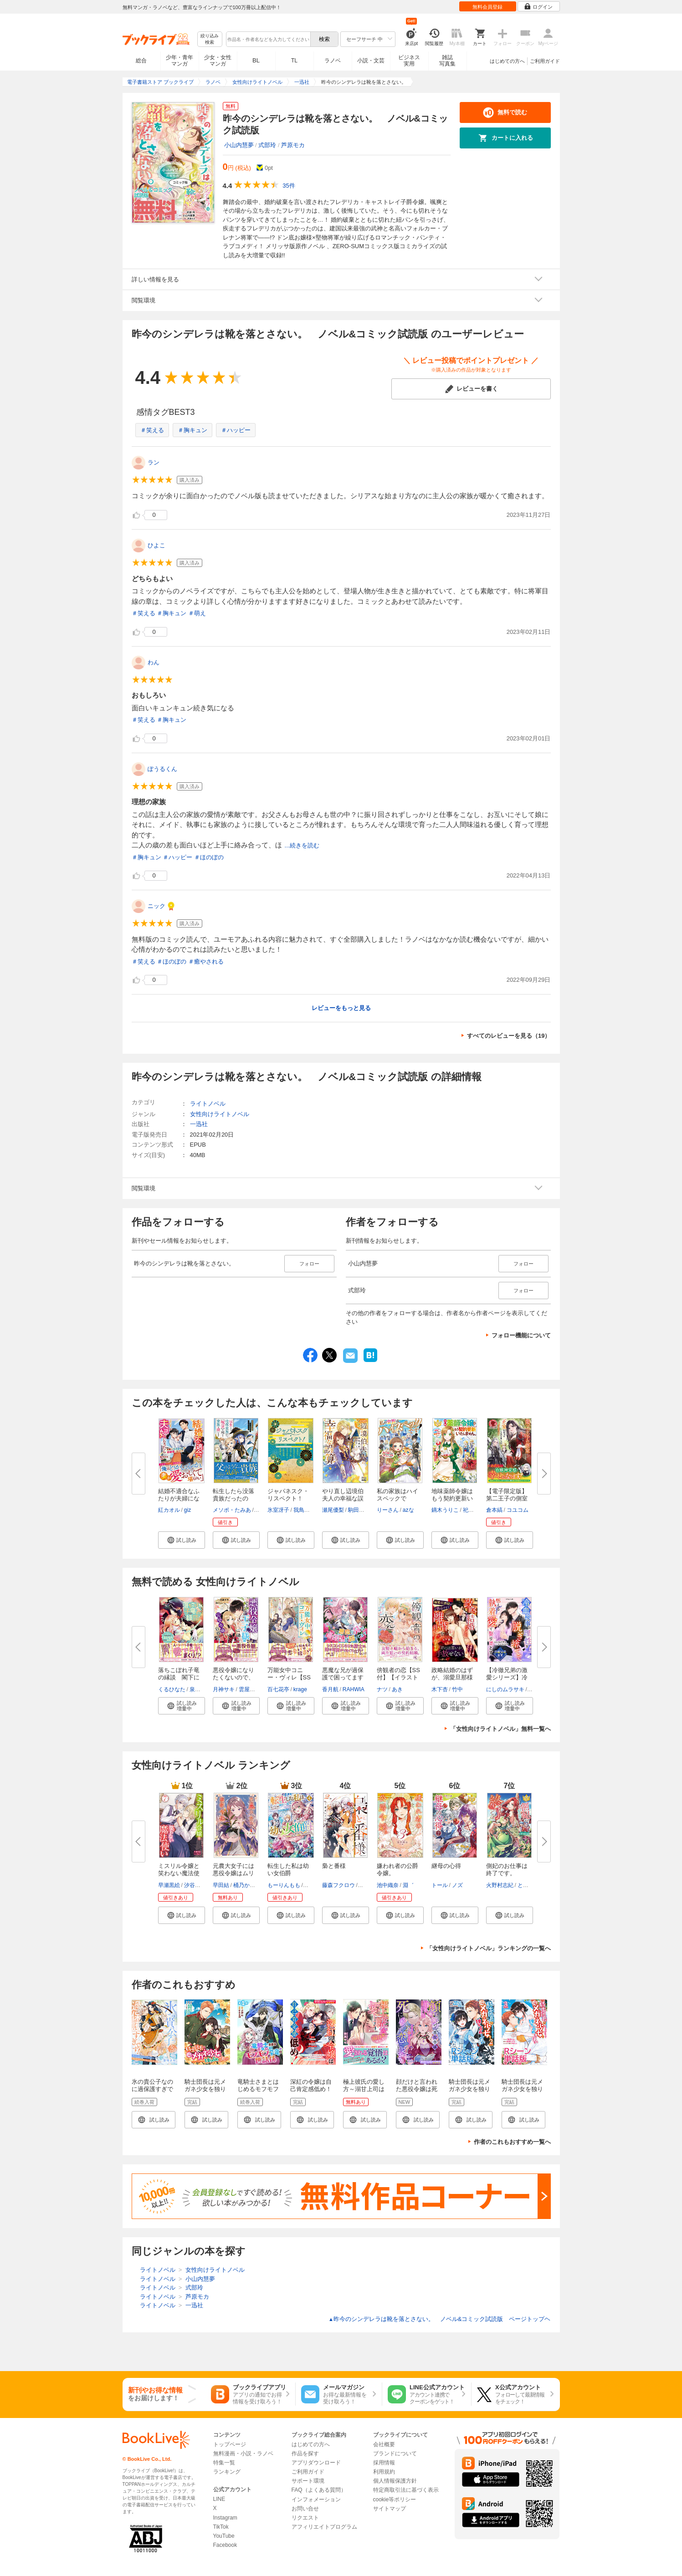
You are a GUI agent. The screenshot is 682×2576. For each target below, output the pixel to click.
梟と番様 (334, 1865)
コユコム (517, 1510)
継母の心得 (446, 1865)
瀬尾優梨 (333, 1510)
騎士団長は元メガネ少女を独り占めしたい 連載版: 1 (205, 2092)
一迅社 (199, 1124)
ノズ (457, 1885)
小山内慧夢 (239, 145)
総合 (141, 60)
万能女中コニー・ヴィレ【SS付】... (289, 1677)
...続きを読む (302, 845)
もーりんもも (283, 1885)
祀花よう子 (476, 1510)
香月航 (330, 1689)
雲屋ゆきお (252, 1689)
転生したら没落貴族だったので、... (233, 1498)
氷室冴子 (278, 1510)
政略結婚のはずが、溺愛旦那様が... (452, 1677)
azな (408, 1510)
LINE (219, 2499)
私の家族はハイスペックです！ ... (397, 1498)
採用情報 (384, 2462)
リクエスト (305, 2518)
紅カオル (169, 1510)
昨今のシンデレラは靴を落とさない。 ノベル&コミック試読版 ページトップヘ (439, 2319)
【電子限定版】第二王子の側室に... (507, 1498)
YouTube (224, 2536)
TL (294, 60)
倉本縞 (494, 1510)
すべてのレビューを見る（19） (508, 1035)
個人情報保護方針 (395, 2481)
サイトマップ (389, 2508)
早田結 (221, 1885)
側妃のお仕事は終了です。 (507, 1869)
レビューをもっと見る (341, 1008)
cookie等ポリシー (394, 2499)
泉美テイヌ (203, 1689)
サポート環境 (308, 2481)
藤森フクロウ (338, 1885)
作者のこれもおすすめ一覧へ (512, 2141)
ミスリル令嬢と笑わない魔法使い (179, 1873)
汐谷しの (195, 1885)
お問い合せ (305, 2508)
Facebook (225, 2545)
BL (256, 60)
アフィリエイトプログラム (324, 2527)
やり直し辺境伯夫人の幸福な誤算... (343, 1498)
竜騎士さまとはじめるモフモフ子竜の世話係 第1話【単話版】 (259, 2092)
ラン (153, 462)
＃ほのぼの (209, 857)
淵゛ (408, 1885)
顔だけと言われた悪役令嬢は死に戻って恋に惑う (416, 2092)
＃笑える (152, 430)
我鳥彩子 (304, 1510)
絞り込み (209, 39)
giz (187, 1510)
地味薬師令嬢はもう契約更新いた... (452, 1498)
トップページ (229, 2444)
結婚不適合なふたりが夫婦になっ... (179, 1498)
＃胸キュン (192, 430)
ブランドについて (395, 2453)
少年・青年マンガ (179, 60)
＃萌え (197, 613)
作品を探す (305, 2453)
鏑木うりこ (445, 1510)
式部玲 (267, 145)
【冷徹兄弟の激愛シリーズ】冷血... (507, 1677)
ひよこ (156, 545)
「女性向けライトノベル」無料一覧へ (500, 1728)
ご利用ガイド (545, 61)
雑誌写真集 (447, 60)
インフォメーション (316, 2499)
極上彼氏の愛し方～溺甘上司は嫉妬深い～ (364, 2089)
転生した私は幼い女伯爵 (288, 1869)
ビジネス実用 (409, 60)
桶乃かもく (247, 1885)
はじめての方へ (507, 61)
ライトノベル (208, 1103)
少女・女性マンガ (217, 60)
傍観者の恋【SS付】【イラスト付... (398, 1677)
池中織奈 (388, 1885)
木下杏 (439, 1689)
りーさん (388, 1510)
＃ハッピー (236, 430)
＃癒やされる (206, 961)
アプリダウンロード (316, 2462)
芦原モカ (293, 145)
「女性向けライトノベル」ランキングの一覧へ (488, 1948)
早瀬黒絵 (169, 1885)
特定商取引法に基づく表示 (406, 2490)
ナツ (382, 1689)
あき (397, 1689)
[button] (181, 1540)
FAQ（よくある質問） (319, 2490)
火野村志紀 (499, 1885)
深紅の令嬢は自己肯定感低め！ (311, 2085)
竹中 (457, 1689)
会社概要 (384, 2444)
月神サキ (224, 1689)
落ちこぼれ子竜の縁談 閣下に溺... (179, 1677)
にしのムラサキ (505, 1689)
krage (300, 1689)
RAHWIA (353, 1689)
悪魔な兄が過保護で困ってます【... (343, 1677)
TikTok (221, 2527)
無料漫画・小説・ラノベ (243, 2453)
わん (153, 662)
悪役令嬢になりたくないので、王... (233, 1677)
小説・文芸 (371, 60)
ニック (156, 906)
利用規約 (384, 2472)
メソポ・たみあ (232, 1510)
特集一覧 (224, 2462)
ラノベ (332, 60)
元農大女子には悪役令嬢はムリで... (233, 1873)
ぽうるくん (162, 768)
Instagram (225, 2518)
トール (439, 1885)
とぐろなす (531, 1885)
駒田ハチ (359, 1510)
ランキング (227, 2472)
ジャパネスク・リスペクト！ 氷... (288, 1498)
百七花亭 (278, 1689)
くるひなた (171, 1689)
